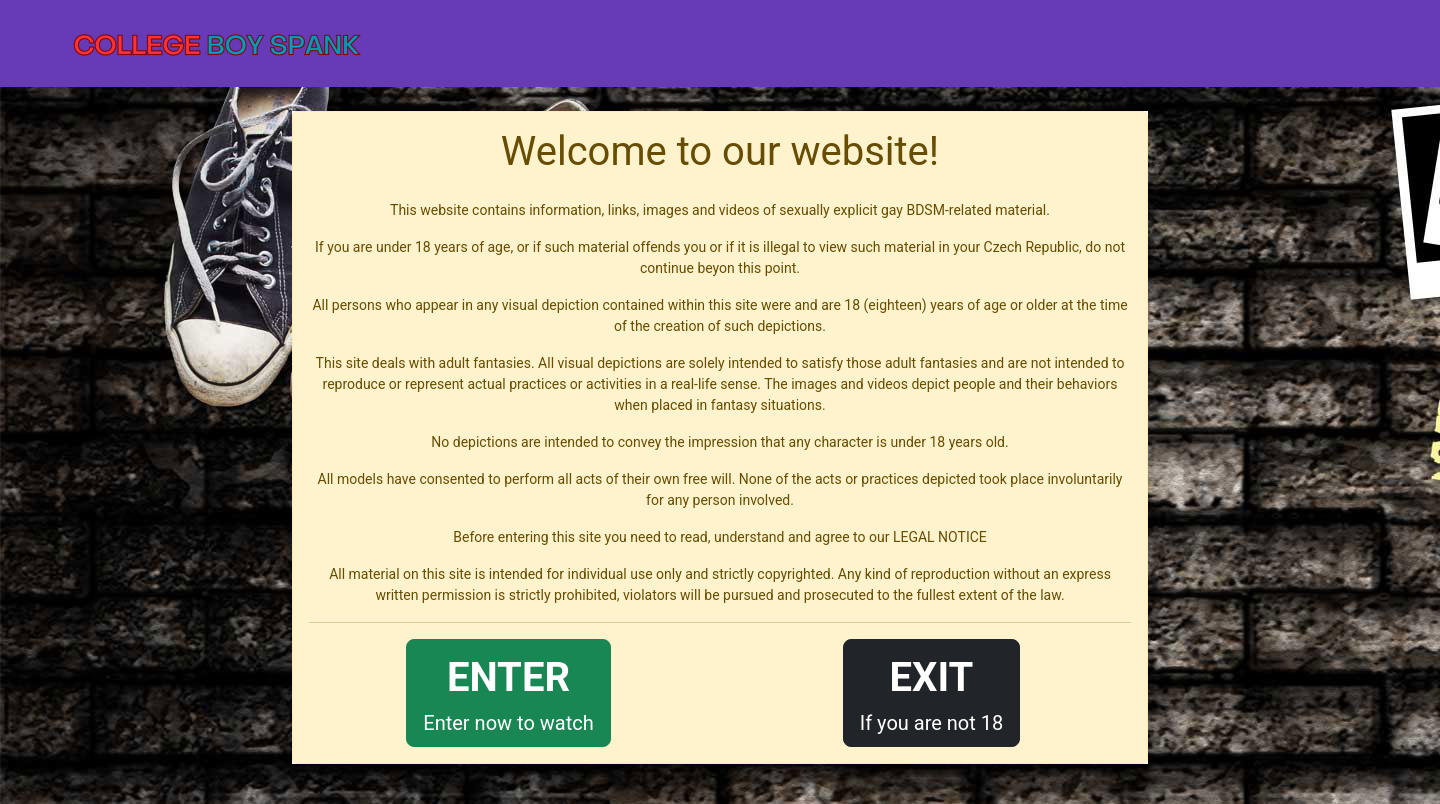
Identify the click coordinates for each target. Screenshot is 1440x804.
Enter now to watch (508, 691)
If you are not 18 (932, 691)
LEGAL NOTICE (940, 537)
